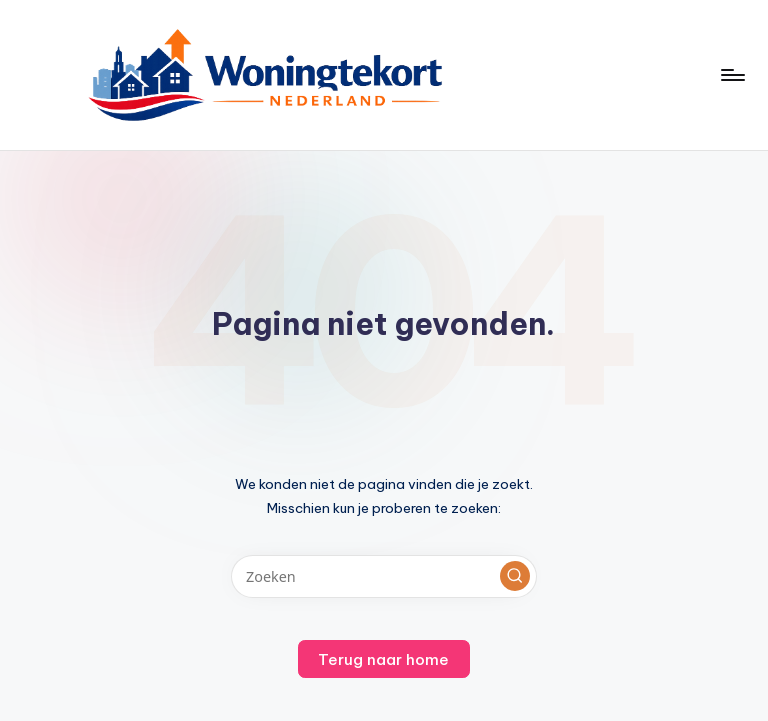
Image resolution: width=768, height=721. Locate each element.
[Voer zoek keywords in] (383, 576)
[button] (515, 576)
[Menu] (731, 75)
